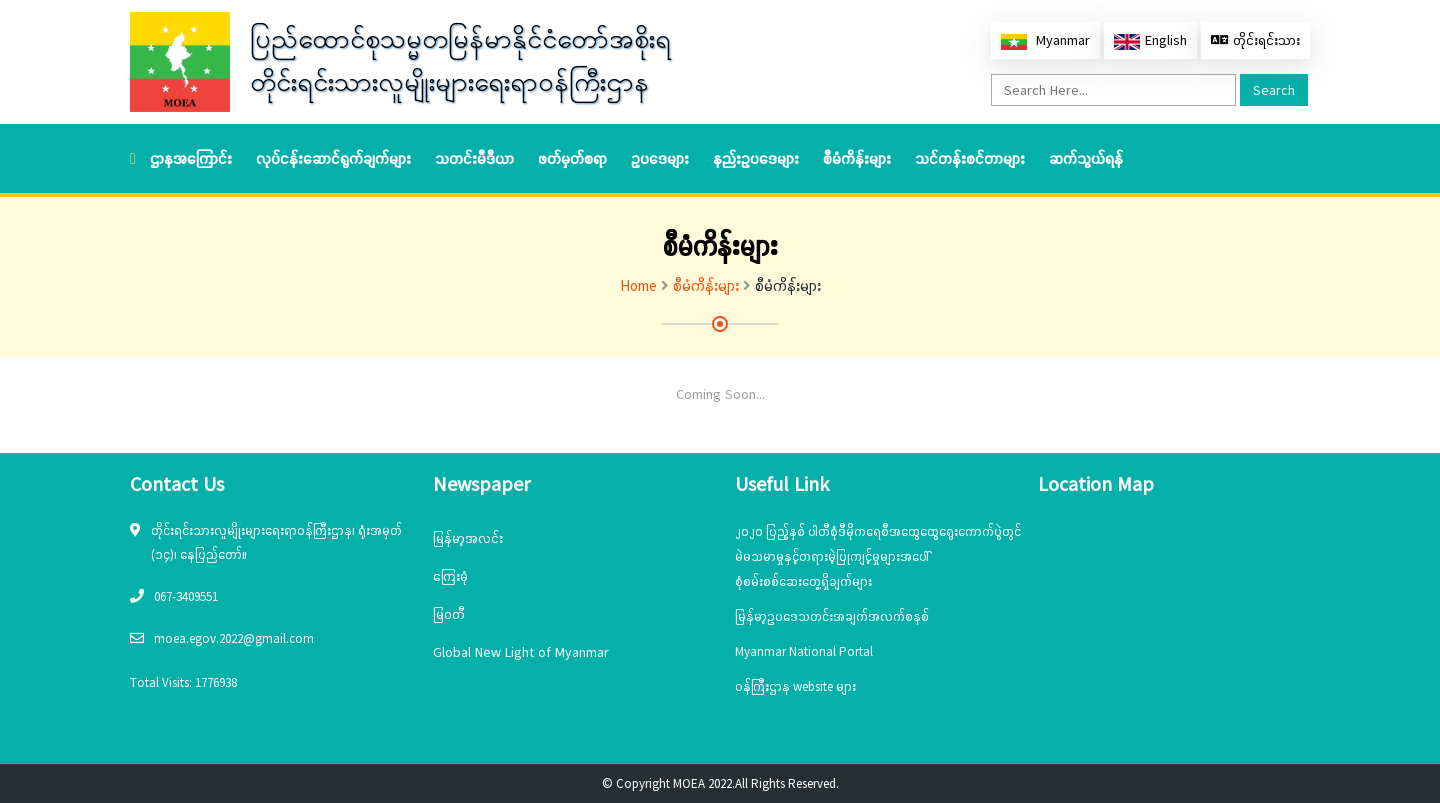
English (1150, 40)
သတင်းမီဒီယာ (474, 158)
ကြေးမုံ (450, 576)
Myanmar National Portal (804, 651)
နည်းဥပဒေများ (756, 158)
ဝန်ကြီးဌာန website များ (795, 686)
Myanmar (1045, 40)
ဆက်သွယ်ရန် (1086, 158)
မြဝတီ (449, 614)
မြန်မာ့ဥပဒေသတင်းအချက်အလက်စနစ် (832, 616)
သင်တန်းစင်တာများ (970, 158)
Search (1274, 90)
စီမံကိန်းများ (857, 158)
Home (638, 285)
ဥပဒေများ (660, 158)
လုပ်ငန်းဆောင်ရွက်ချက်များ (333, 158)
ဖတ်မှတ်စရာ (572, 158)
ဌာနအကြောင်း (191, 158)
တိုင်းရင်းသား (1255, 40)
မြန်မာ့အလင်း (468, 538)
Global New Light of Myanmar (521, 652)
